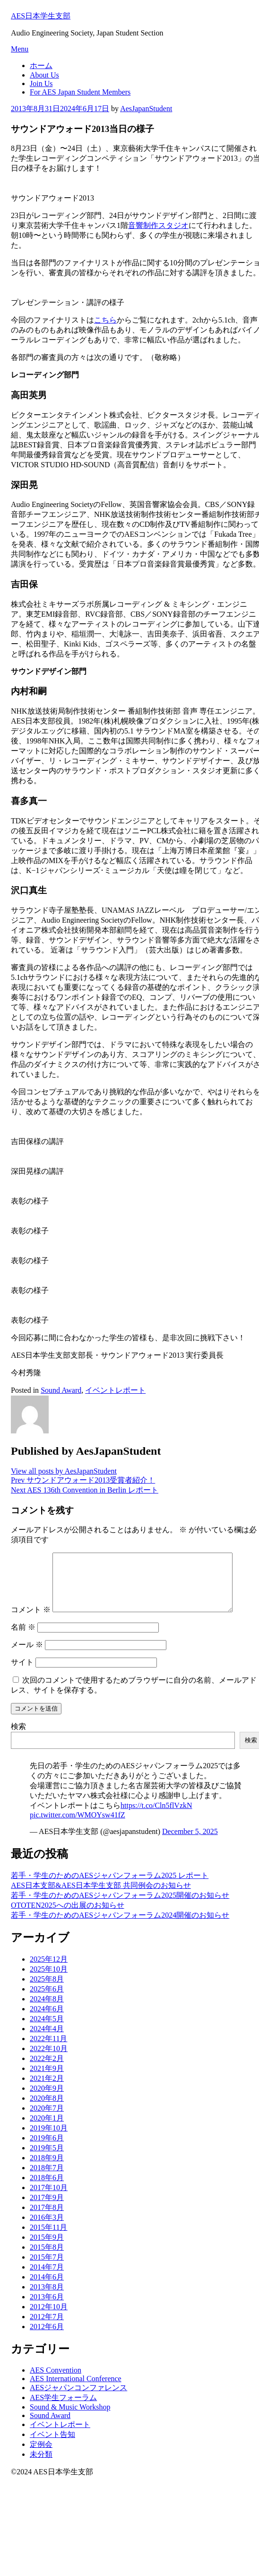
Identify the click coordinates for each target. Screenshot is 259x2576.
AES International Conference (75, 2390)
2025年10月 (49, 1980)
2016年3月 (47, 2229)
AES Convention (55, 2381)
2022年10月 (49, 2060)
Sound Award (61, 1390)
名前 (23, 1638)
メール (27, 1656)
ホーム (41, 65)
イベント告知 (52, 2446)
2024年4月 (47, 2040)
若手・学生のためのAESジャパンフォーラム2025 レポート (109, 1887)
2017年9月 (47, 2209)
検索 (18, 1738)
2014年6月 (47, 2288)
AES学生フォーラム (63, 2409)
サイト (22, 1673)
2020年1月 (47, 2129)
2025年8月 (47, 1990)
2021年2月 (47, 2090)
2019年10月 (49, 2139)
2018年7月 (47, 2179)
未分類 (41, 2466)
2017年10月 (49, 2199)
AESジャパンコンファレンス (78, 2399)
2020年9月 (47, 2100)
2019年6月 (47, 2149)
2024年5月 (47, 2030)
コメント (31, 1621)
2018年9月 (47, 2169)
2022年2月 (47, 2070)
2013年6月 (47, 2308)
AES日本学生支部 (40, 16)
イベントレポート (115, 1390)
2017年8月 (47, 2219)
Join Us (41, 83)
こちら (105, 320)
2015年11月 (48, 2239)
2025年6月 (47, 2000)
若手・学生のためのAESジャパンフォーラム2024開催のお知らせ (120, 1926)
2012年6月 (47, 2338)
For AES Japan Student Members (80, 92)
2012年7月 (47, 2328)
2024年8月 (47, 2010)
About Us (44, 75)
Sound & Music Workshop (70, 2418)
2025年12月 (49, 1970)
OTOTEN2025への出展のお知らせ (67, 1916)
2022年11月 (48, 2050)
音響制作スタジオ (158, 225)
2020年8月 (47, 2109)
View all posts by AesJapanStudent (64, 1471)
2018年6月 (47, 2189)
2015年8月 (47, 2258)
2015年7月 (47, 2268)
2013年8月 (47, 2298)
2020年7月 (47, 2119)
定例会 (41, 2456)
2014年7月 (47, 2278)
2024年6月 (47, 2020)
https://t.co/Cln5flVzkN (156, 1817)
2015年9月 (47, 2248)
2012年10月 (49, 2318)
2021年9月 (47, 2080)
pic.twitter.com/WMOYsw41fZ (77, 1826)
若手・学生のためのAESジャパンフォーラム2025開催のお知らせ (120, 1907)
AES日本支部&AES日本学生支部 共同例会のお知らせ (101, 1897)
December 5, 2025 (190, 1843)
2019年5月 (47, 2159)
